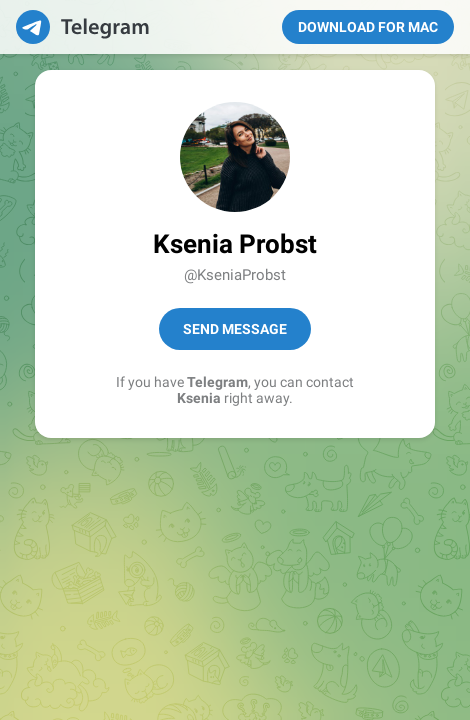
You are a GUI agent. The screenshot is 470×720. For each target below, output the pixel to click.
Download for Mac (368, 27)
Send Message (235, 329)
